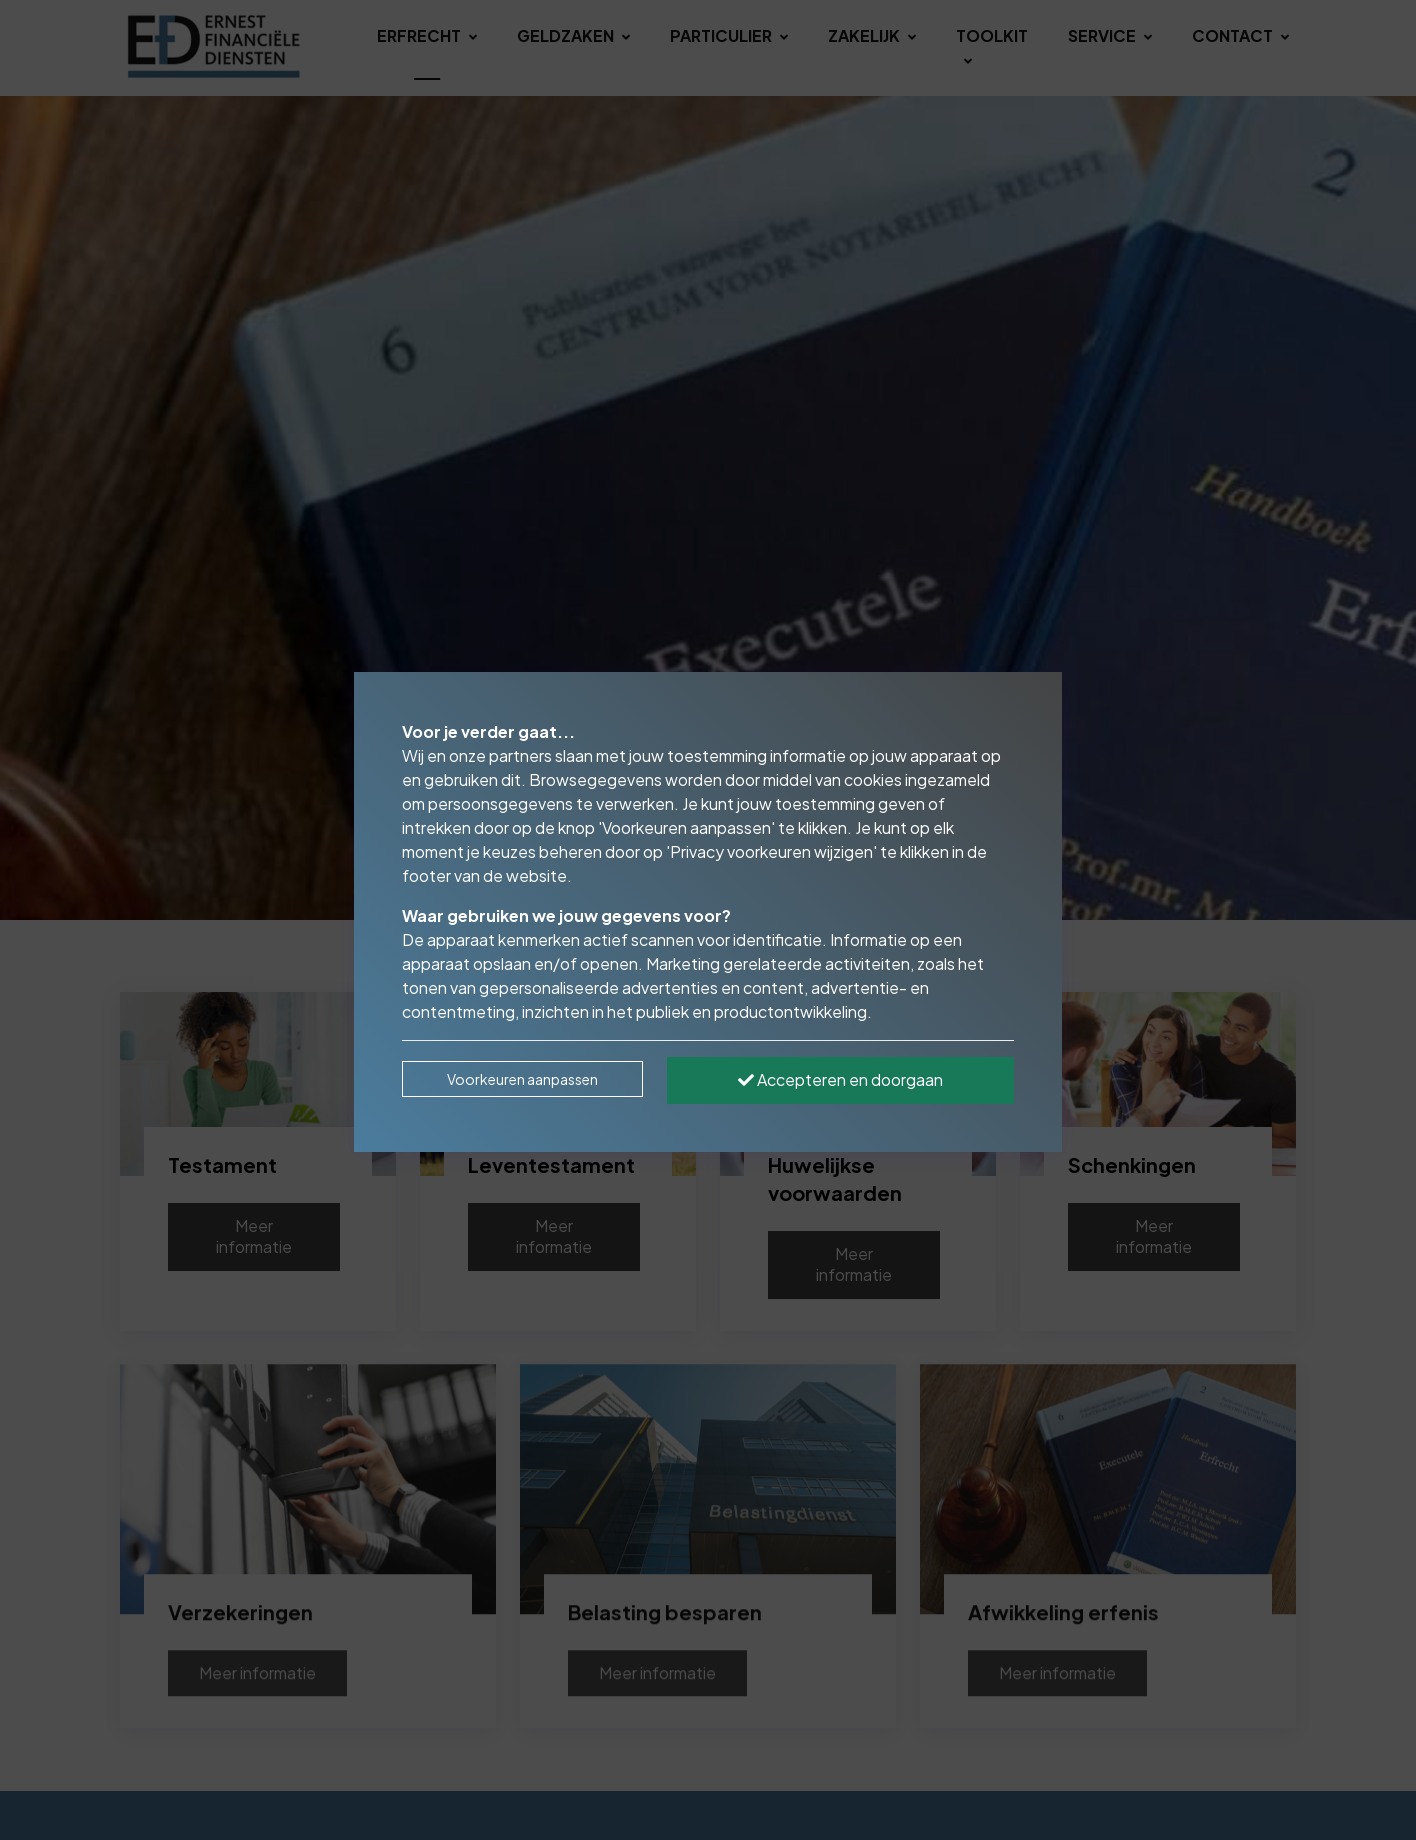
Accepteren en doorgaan (840, 1079)
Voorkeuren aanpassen (522, 1079)
